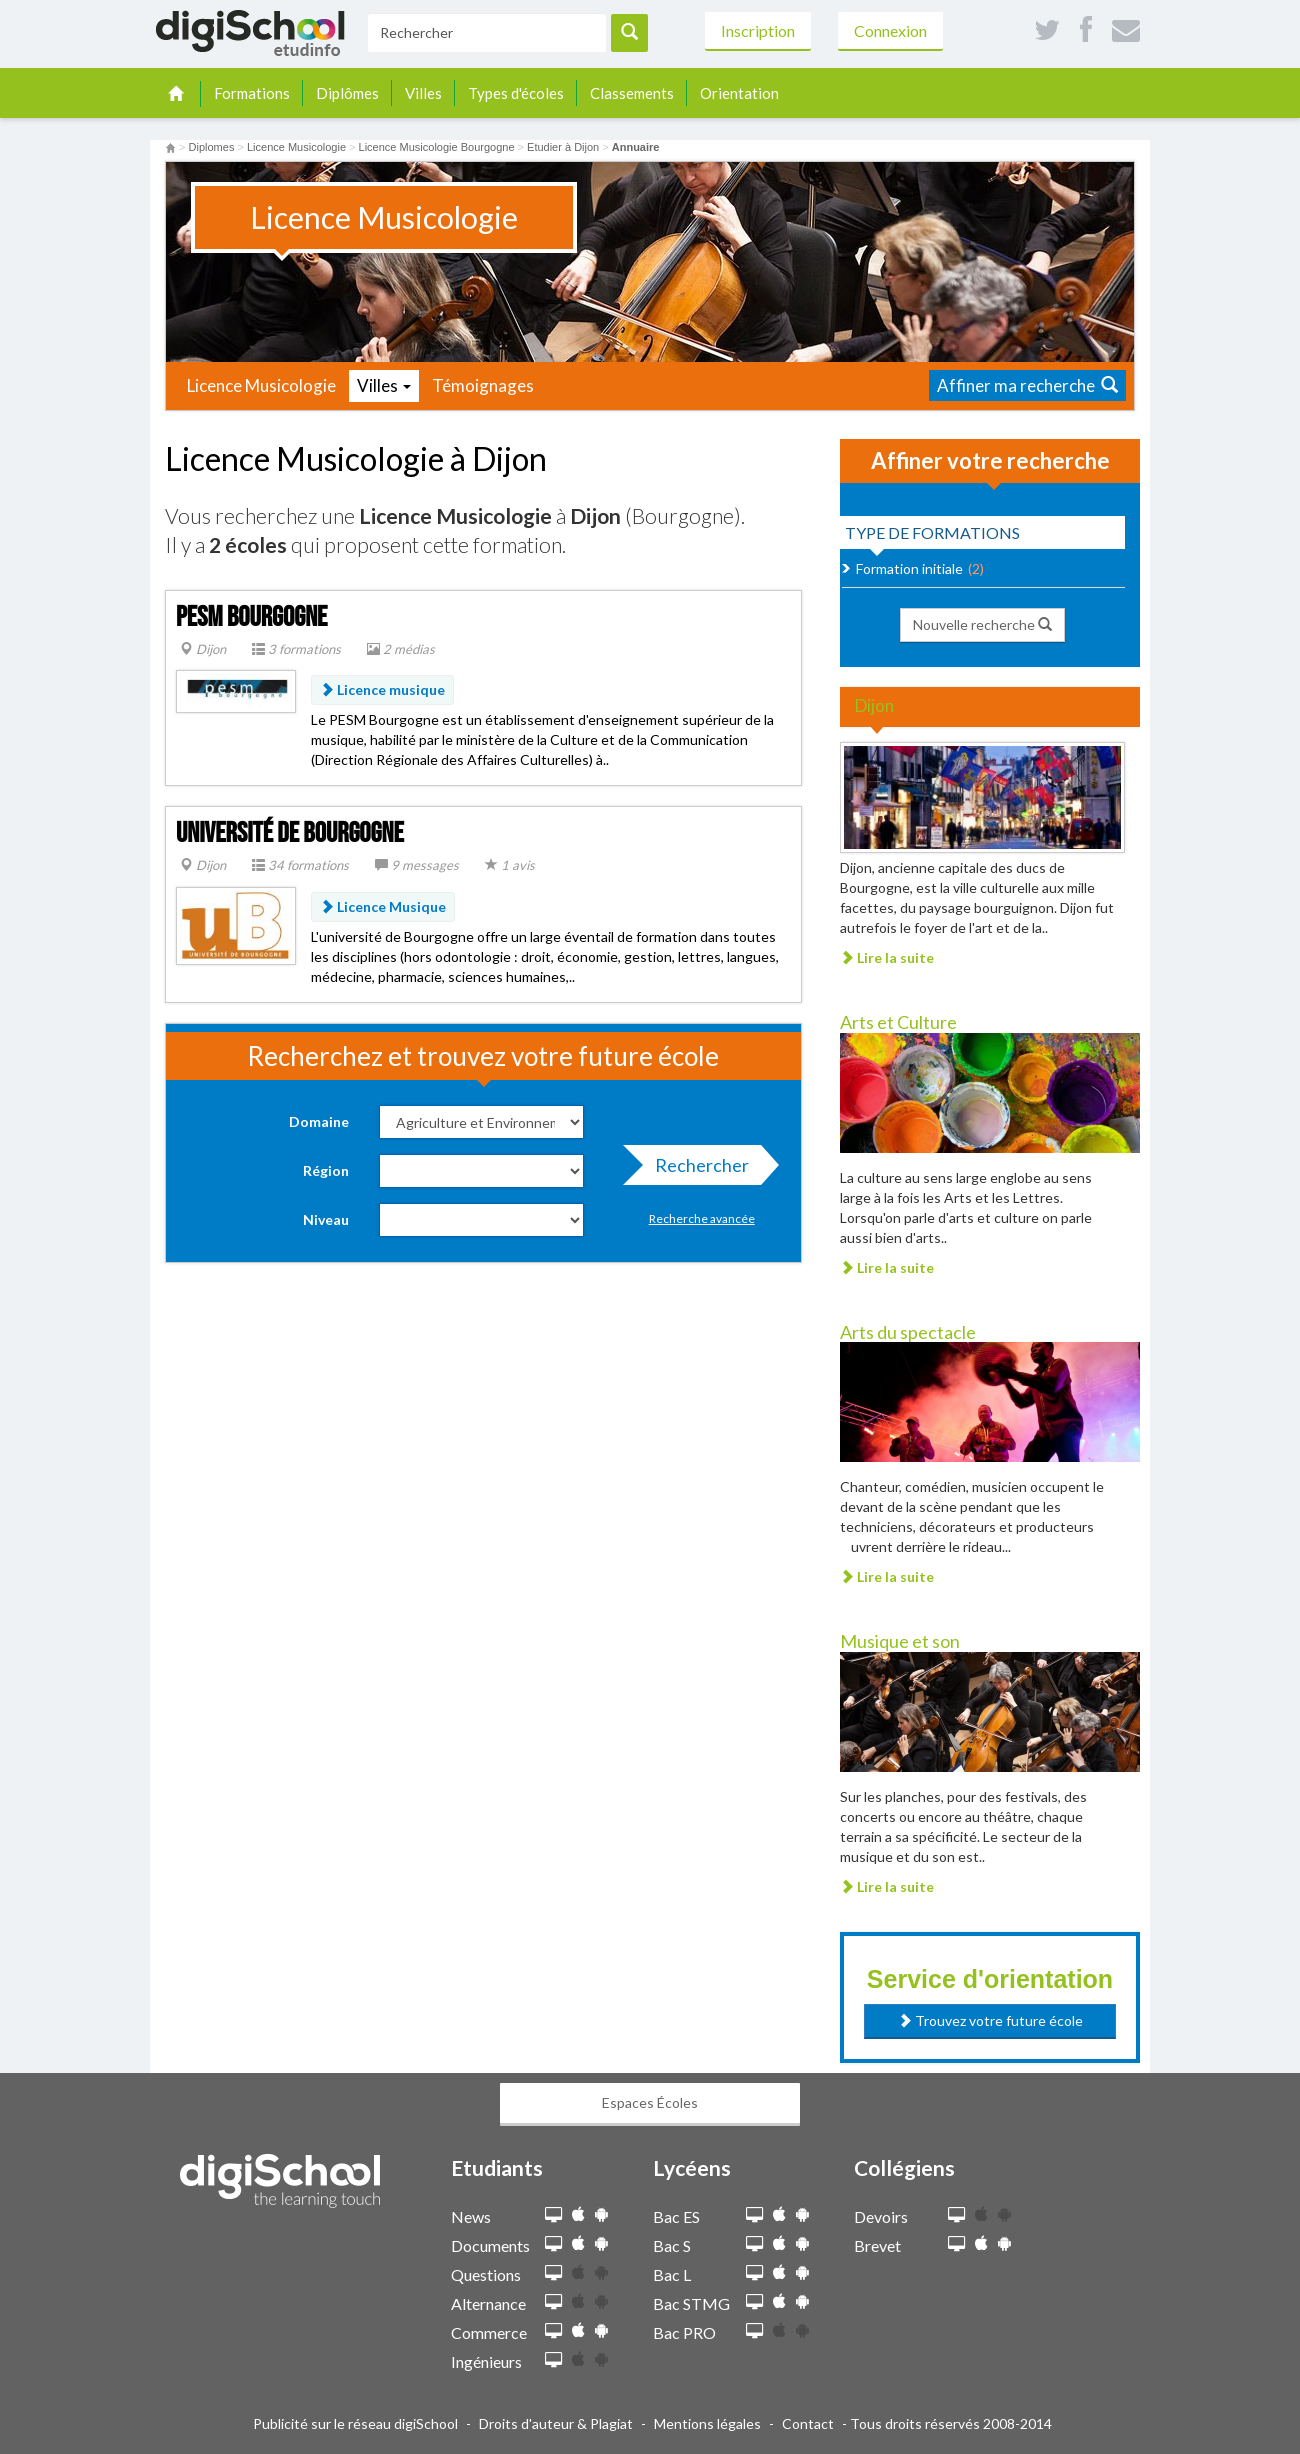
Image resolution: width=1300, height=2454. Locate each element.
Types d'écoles (516, 93)
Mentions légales (707, 2423)
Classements (632, 93)
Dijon (203, 649)
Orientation (739, 93)
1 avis (510, 865)
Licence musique (382, 689)
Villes (423, 93)
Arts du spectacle (908, 1332)
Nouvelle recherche (982, 624)
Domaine (319, 1121)
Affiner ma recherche (1027, 385)
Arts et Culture (898, 1022)
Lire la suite (887, 957)
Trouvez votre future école (990, 2020)
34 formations (300, 865)
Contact (808, 2423)
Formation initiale (909, 568)
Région (326, 1170)
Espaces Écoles (650, 2102)
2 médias (401, 649)
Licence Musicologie (261, 385)
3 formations (296, 649)
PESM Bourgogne (251, 617)
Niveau (326, 1219)
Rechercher (696, 1170)
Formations (252, 93)
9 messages (417, 865)
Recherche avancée (702, 1218)
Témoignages (483, 385)
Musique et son (900, 1641)
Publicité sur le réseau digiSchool (355, 2423)
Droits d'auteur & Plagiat (556, 2423)
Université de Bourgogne (290, 833)
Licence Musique (383, 906)
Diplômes (347, 93)
